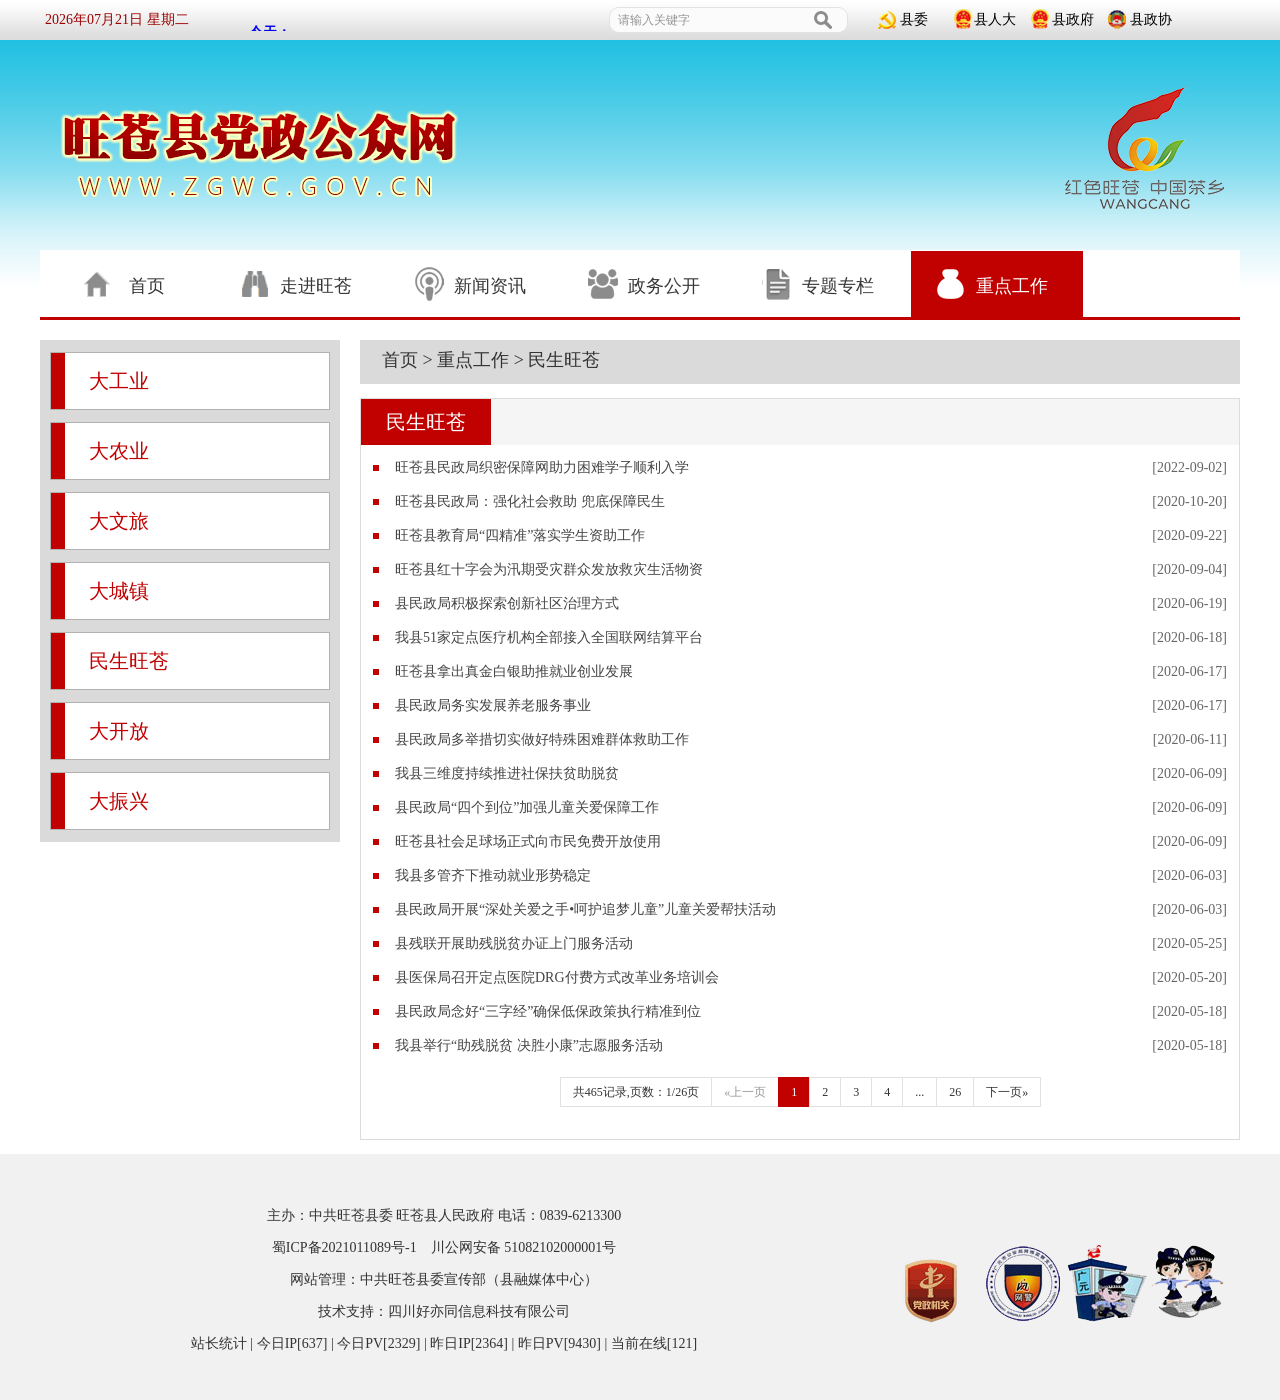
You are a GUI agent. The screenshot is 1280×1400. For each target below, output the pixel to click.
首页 (400, 360)
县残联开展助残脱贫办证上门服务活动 (514, 943)
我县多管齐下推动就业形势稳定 (493, 875)
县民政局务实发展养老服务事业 (493, 705)
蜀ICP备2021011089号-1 (344, 1247)
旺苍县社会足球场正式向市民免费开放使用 (528, 841)
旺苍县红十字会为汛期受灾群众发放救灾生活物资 (549, 569)
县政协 (1151, 19)
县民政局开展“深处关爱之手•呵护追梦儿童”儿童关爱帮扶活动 (585, 909)
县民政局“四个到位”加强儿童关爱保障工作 (527, 807)
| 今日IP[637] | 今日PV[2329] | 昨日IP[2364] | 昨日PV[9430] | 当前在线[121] (472, 1343)
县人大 (995, 19)
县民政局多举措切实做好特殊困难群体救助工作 (542, 739)
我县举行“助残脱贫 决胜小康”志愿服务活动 (529, 1045)
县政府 (1073, 19)
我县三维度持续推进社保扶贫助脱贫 (507, 773)
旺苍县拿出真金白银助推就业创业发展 (514, 671)
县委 (914, 19)
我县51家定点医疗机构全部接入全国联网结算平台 (549, 637)
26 (955, 1092)
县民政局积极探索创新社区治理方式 (507, 603)
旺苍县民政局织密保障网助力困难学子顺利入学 (542, 467)
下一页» (1007, 1092)
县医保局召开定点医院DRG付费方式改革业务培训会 (557, 977)
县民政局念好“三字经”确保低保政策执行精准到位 (548, 1011)
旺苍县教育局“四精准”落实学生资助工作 (520, 535)
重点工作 (473, 360)
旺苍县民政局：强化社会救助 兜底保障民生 (530, 501)
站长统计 (219, 1343)
